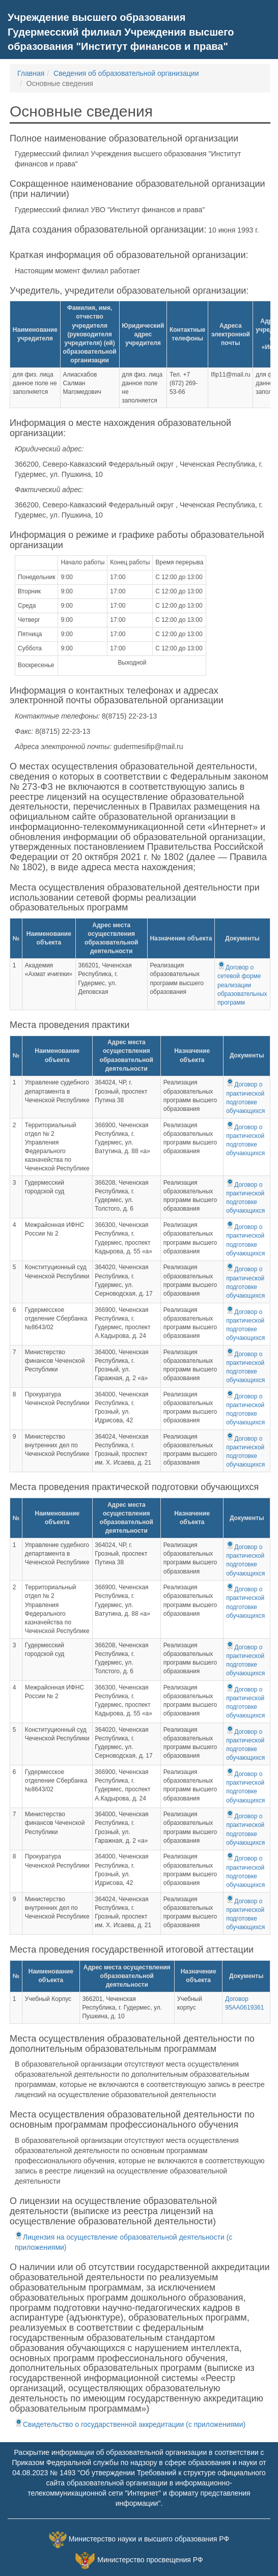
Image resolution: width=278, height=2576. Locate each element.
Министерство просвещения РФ (150, 2560)
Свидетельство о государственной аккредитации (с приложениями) (130, 2424)
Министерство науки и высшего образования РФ (149, 2539)
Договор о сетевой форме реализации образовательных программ (242, 985)
